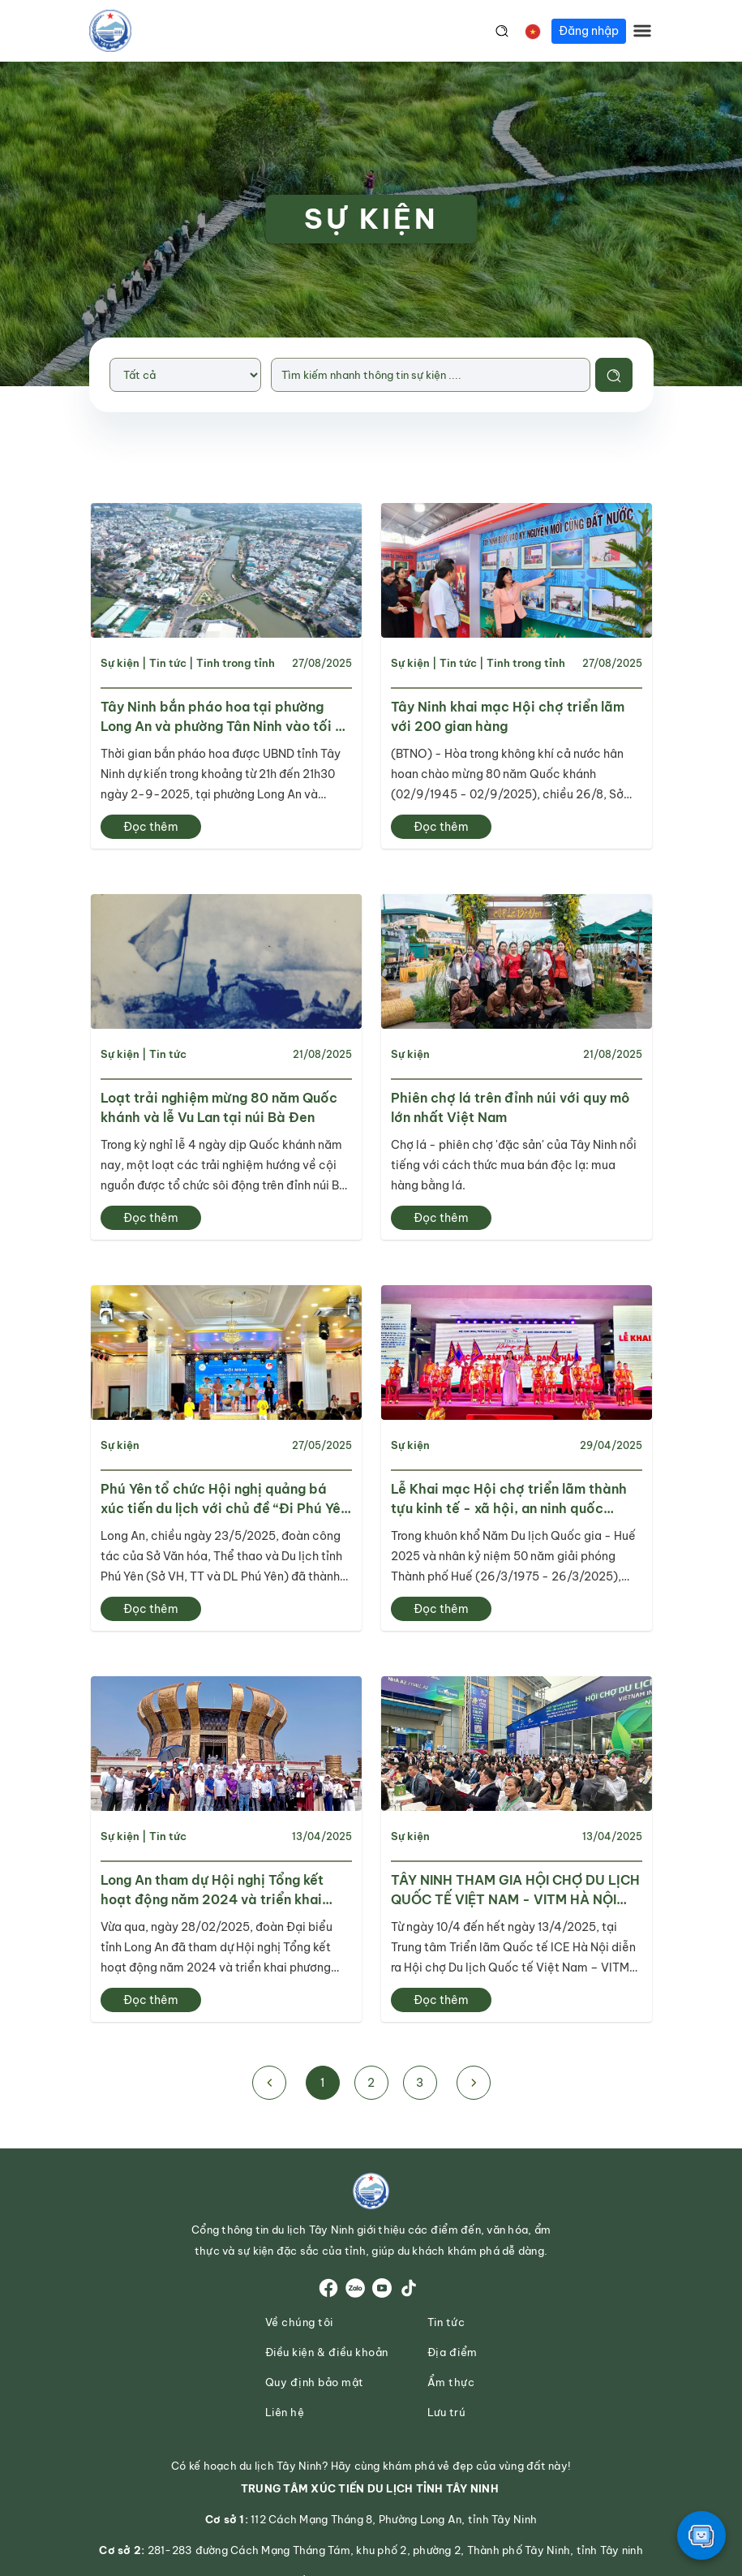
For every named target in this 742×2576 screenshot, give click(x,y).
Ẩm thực (451, 2382)
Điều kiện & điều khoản (326, 2352)
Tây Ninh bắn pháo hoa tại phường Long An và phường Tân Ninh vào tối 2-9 (226, 717)
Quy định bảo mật (314, 2382)
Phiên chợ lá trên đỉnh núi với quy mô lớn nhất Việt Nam (510, 1107)
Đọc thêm (150, 826)
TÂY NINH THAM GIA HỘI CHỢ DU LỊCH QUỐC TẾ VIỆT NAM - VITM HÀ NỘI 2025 (515, 1890)
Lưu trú (446, 2412)
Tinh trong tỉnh (235, 662)
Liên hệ (285, 2412)
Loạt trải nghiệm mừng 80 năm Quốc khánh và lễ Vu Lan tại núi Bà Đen (219, 1107)
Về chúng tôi (299, 2322)
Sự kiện (120, 662)
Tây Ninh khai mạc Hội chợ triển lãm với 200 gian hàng (507, 716)
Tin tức (168, 662)
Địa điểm (452, 2352)
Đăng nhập (589, 31)
